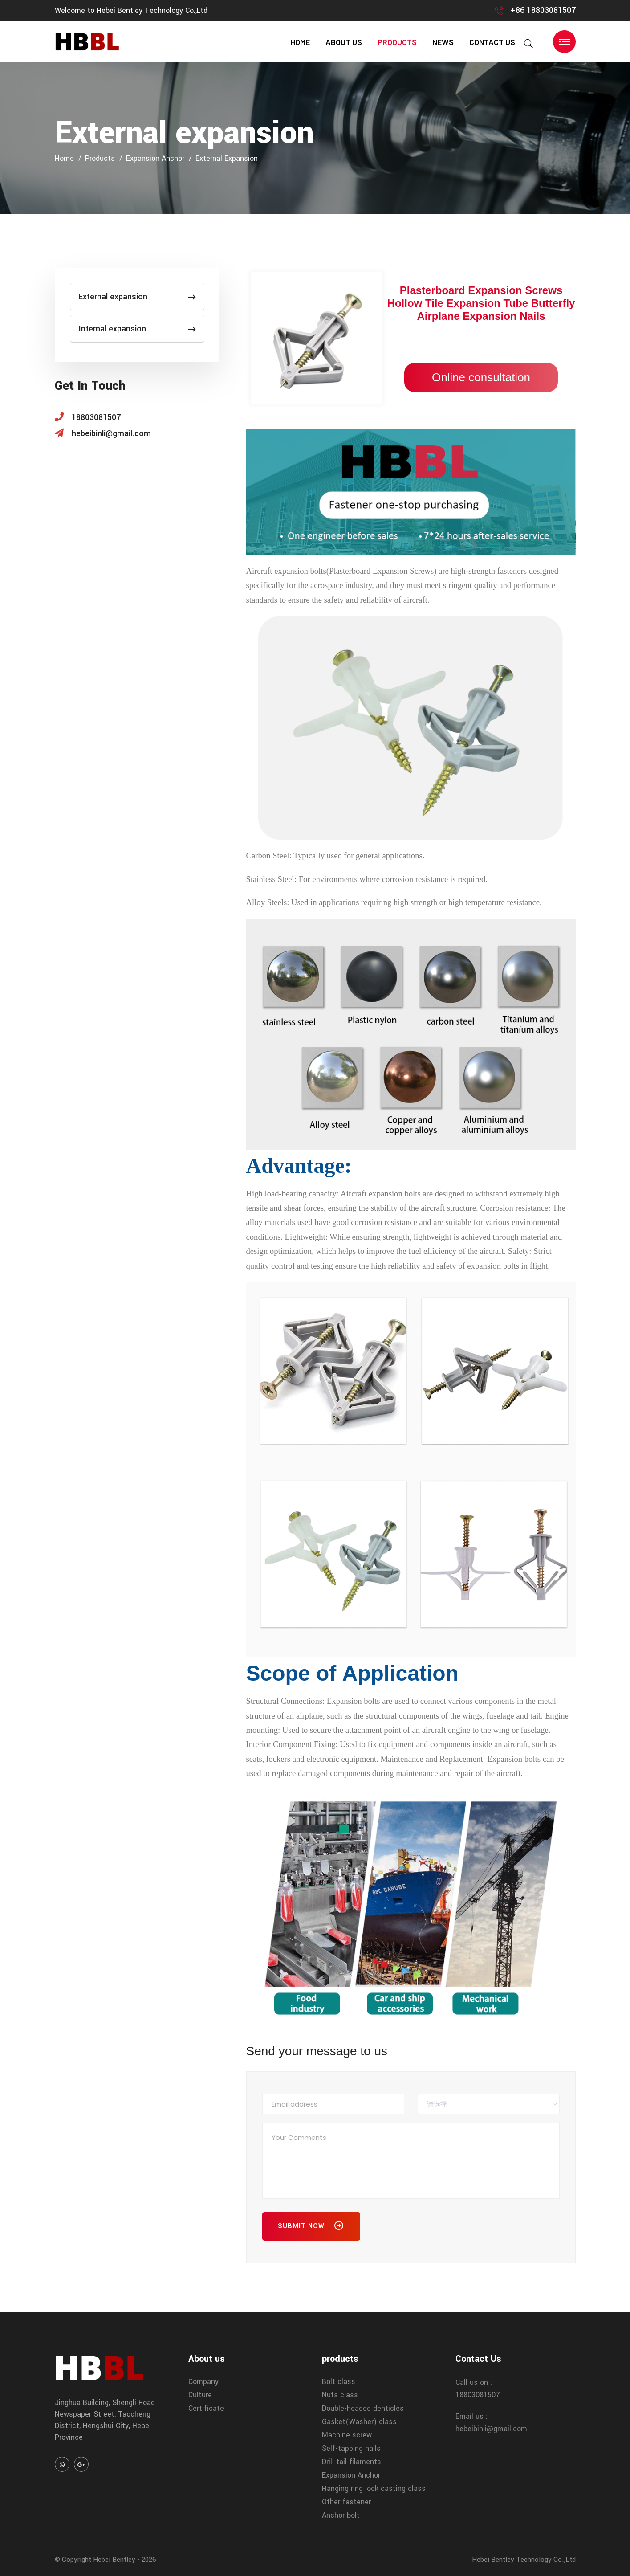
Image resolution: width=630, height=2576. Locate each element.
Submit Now (311, 2228)
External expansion (226, 158)
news (443, 42)
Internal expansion (137, 329)
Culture (200, 2395)
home (300, 42)
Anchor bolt (341, 2515)
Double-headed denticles (363, 2408)
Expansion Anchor (155, 158)
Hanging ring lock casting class (374, 2488)
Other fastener (346, 2502)
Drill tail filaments (351, 2462)
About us (343, 42)
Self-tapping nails (351, 2448)
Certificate (206, 2408)
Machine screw (347, 2435)
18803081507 (477, 2395)
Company (203, 2381)
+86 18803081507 (543, 10)
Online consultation (481, 377)
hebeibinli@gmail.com (491, 2429)
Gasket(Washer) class (359, 2422)
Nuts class (340, 2395)
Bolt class (338, 2381)
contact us (492, 42)
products (397, 42)
